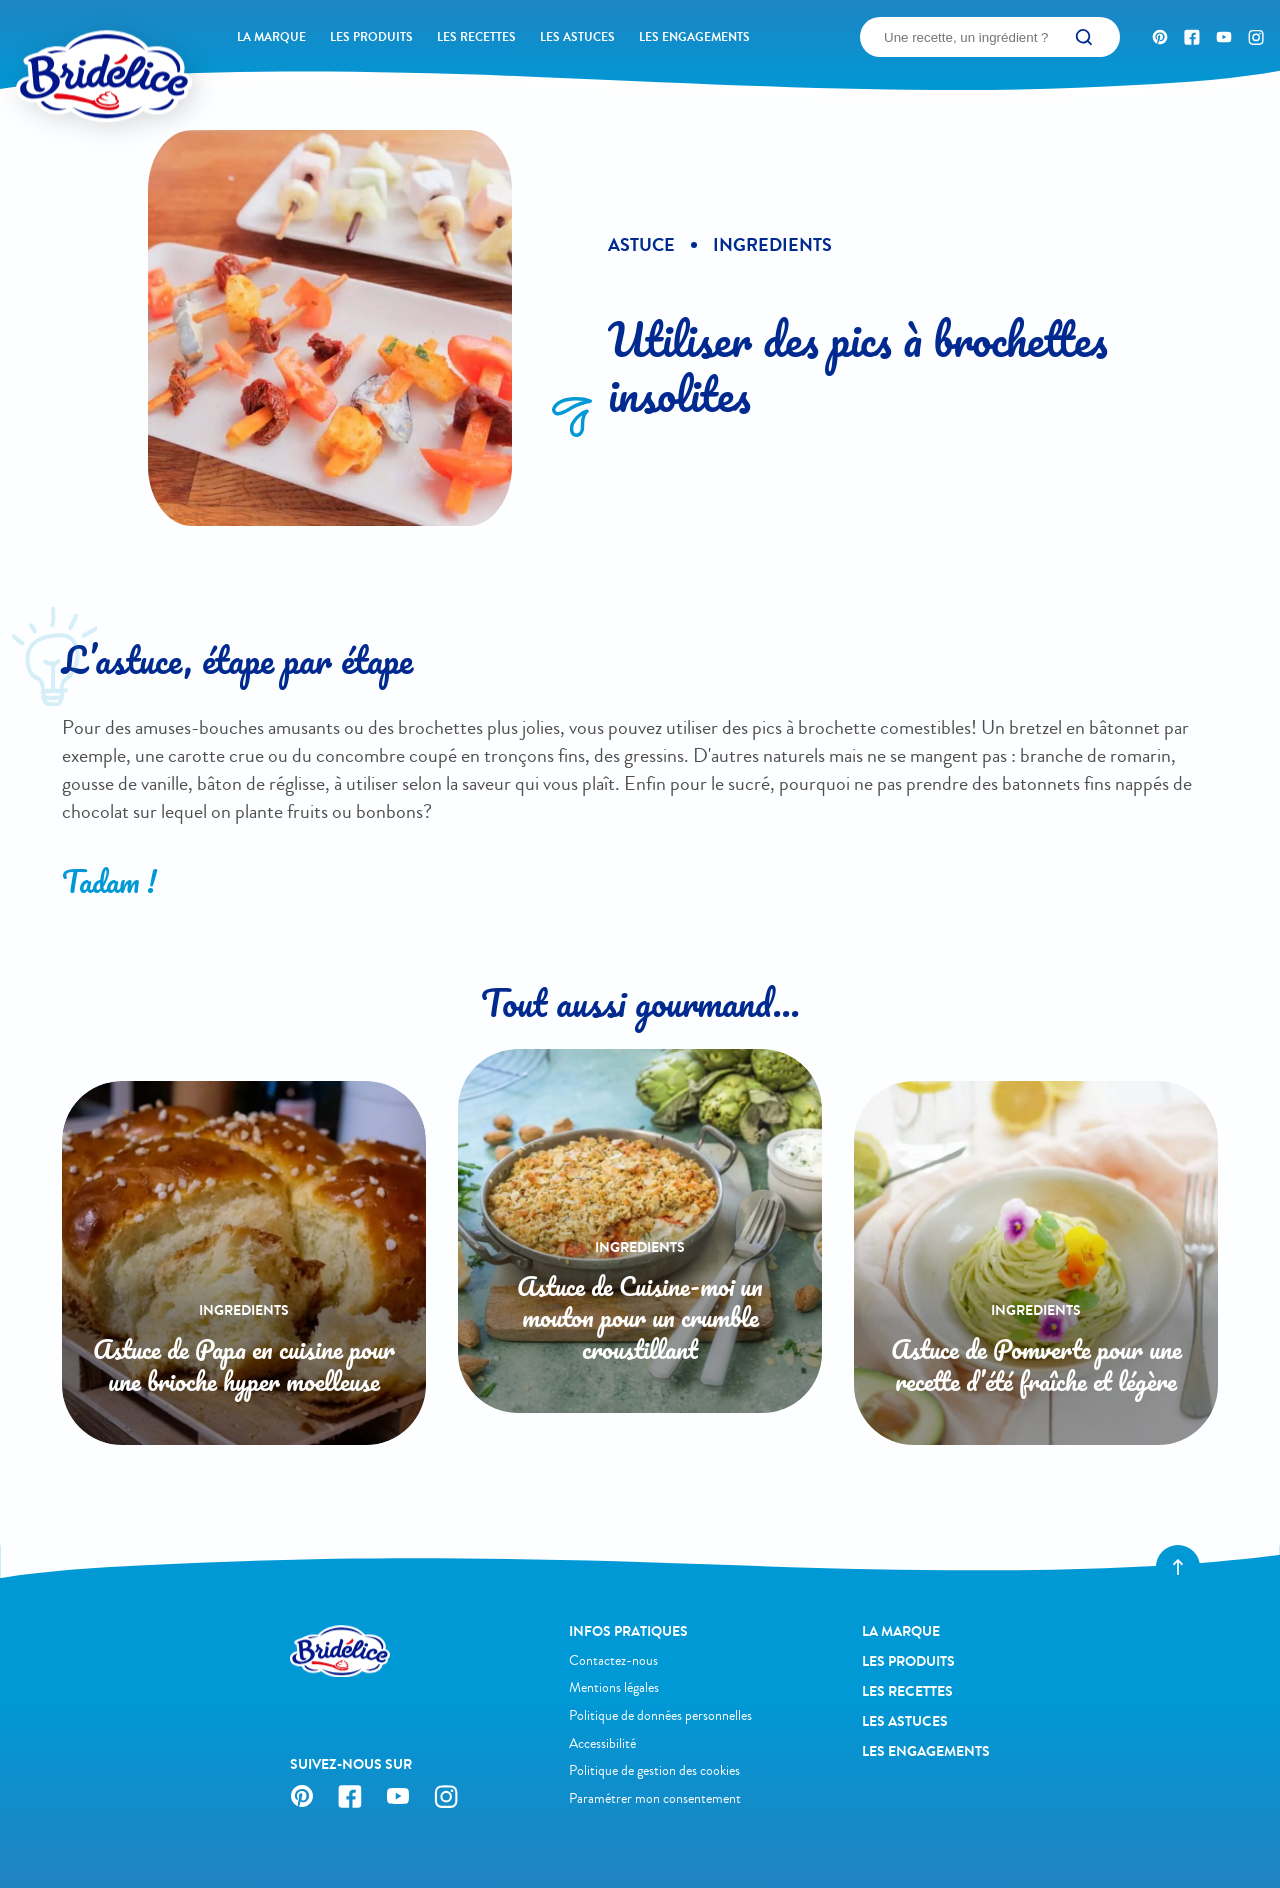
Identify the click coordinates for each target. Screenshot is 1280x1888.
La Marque (271, 37)
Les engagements (694, 37)
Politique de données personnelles (660, 1715)
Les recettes (476, 37)
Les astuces (577, 37)
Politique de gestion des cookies (654, 1770)
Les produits (371, 37)
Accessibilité (602, 1743)
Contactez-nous (613, 1660)
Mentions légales (614, 1687)
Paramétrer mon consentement (655, 1798)
